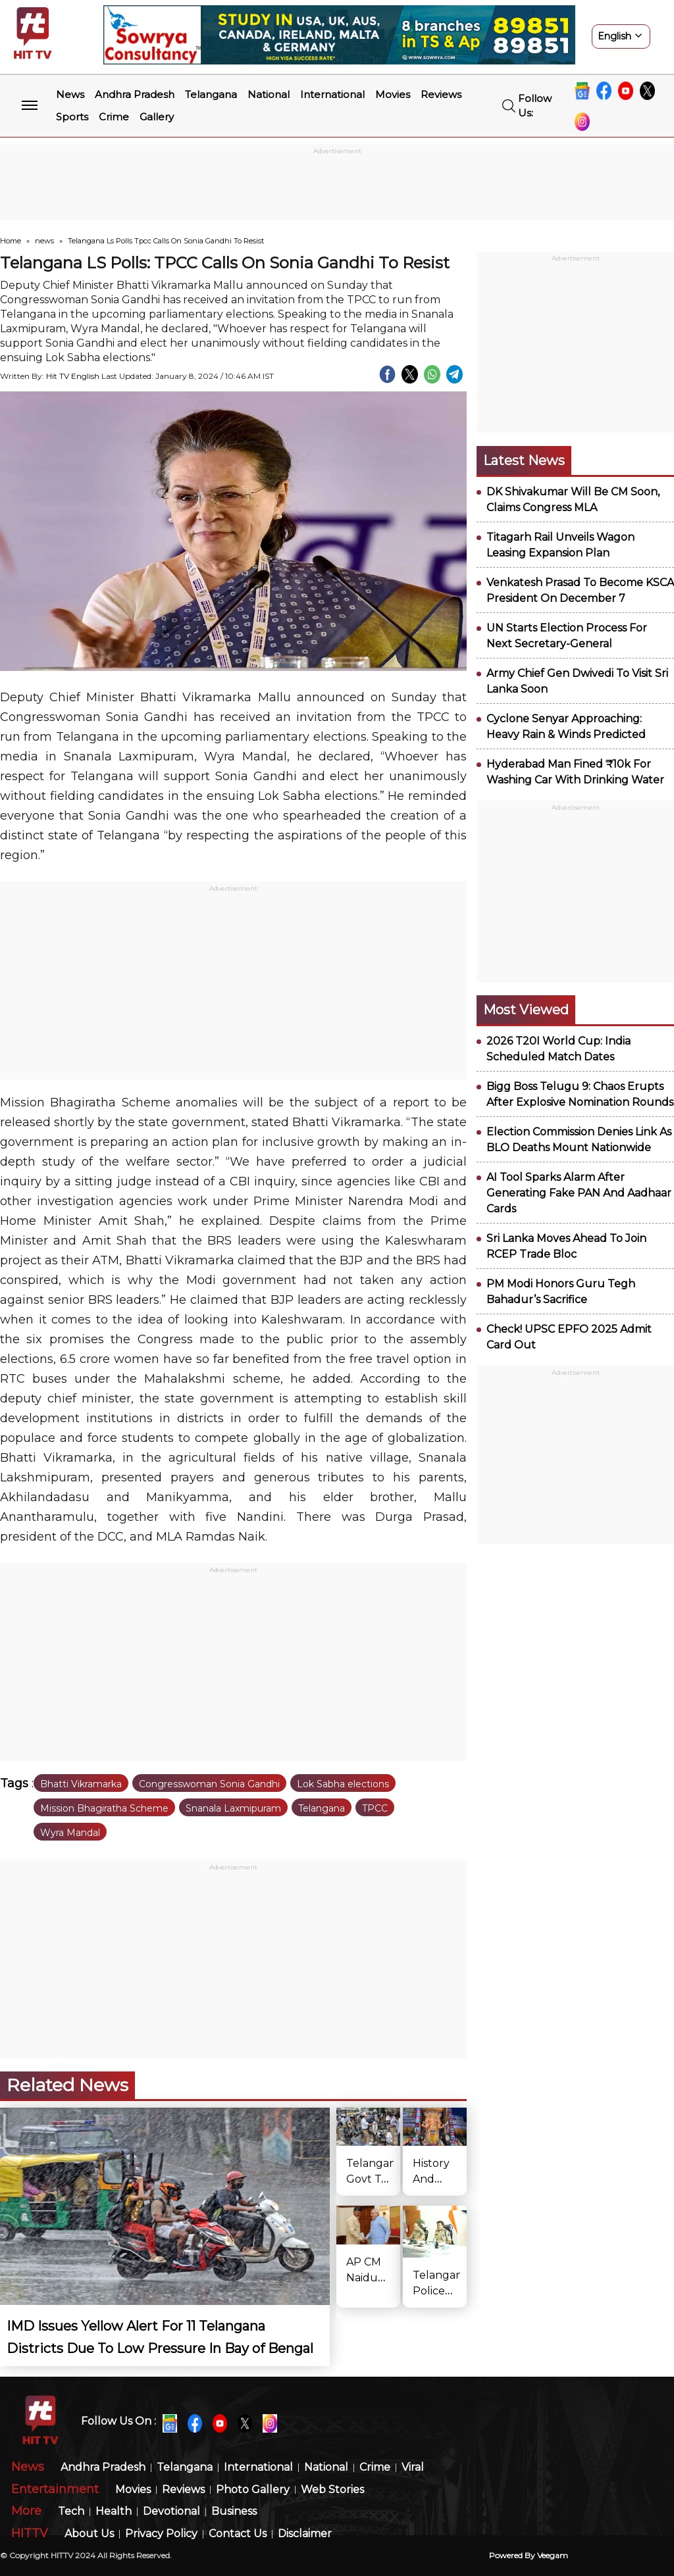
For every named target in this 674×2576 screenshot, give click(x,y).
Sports (72, 117)
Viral (413, 2468)
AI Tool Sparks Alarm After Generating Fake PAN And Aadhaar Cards (578, 1193)
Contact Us (238, 2534)
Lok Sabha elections (343, 1784)
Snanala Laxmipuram (233, 1808)
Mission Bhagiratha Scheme (104, 1808)
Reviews (441, 94)
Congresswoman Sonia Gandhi (209, 1784)
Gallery (157, 117)
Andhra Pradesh (134, 94)
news (44, 240)
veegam (552, 2555)
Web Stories (332, 2490)
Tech (71, 2512)
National (268, 94)
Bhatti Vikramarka (81, 1784)
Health (113, 2512)
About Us (89, 2534)
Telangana (211, 94)
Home (10, 240)
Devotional (171, 2512)
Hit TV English (72, 376)
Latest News (524, 460)
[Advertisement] (337, 187)
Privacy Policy (161, 2534)
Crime (114, 117)
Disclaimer (305, 2534)
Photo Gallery (253, 2490)
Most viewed (526, 1010)
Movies (392, 94)
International (332, 94)
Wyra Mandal (70, 1833)
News (70, 94)
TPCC (375, 1808)
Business (234, 2512)
